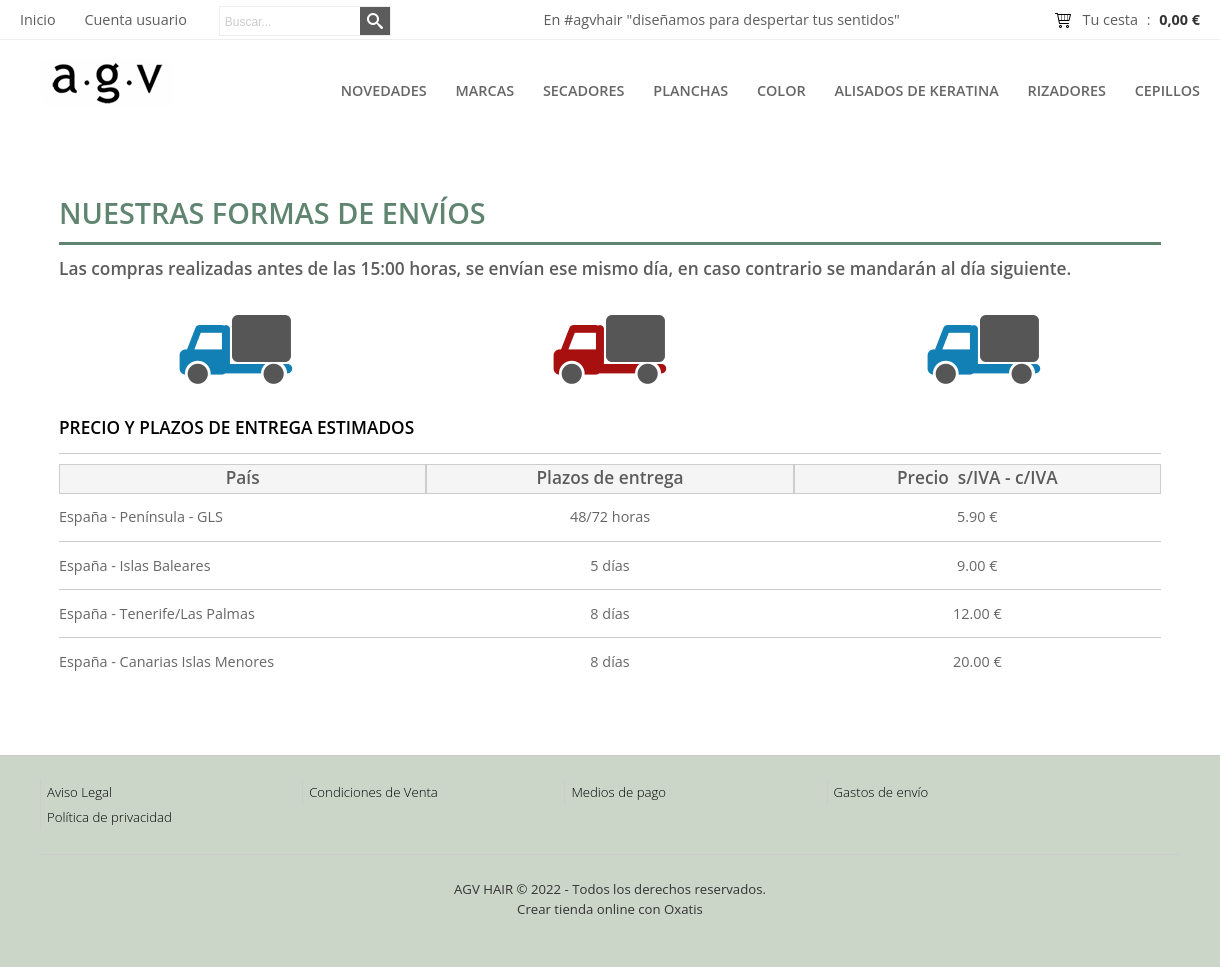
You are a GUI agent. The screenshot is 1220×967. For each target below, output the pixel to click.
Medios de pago (618, 792)
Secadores (584, 90)
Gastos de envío (881, 792)
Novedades (384, 90)
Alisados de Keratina (917, 90)
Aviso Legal (79, 792)
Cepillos (1167, 90)
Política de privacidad (109, 817)
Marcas (485, 90)
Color (781, 90)
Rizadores (1067, 90)
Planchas (690, 90)
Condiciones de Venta (373, 792)
